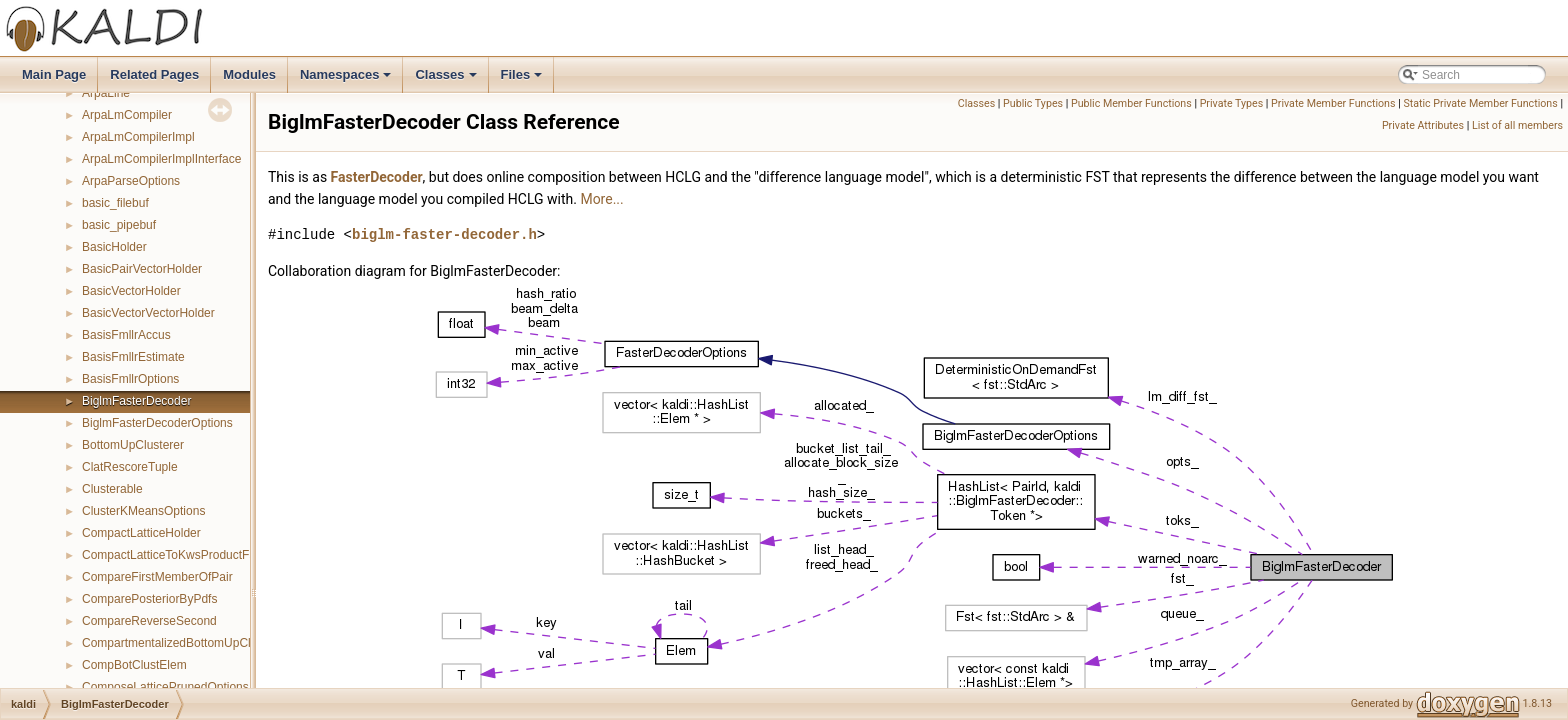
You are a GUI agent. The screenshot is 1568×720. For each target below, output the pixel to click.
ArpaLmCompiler (127, 115)
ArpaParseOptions (131, 181)
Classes (447, 80)
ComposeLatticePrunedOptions (165, 687)
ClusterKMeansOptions (143, 511)
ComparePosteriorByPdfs (149, 599)
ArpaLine (106, 93)
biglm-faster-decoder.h (444, 234)
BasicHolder (114, 247)
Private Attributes (1423, 125)
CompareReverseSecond (149, 621)
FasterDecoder (377, 177)
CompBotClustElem (134, 665)
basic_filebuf (115, 203)
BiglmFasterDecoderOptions (157, 423)
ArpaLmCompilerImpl (138, 137)
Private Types (1232, 103)
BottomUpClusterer (133, 445)
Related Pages (154, 74)
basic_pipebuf (119, 225)
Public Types (1033, 103)
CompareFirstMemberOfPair (157, 577)
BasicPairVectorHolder (142, 269)
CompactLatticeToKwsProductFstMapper (190, 555)
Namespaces (347, 80)
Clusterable (112, 489)
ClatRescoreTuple (130, 467)
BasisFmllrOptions (130, 379)
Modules (249, 74)
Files (523, 80)
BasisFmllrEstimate (133, 357)
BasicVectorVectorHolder (148, 313)
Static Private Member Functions (1480, 103)
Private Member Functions (1333, 103)
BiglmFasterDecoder (136, 401)
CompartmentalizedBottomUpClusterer (185, 643)
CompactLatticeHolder (141, 533)
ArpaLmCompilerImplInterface (161, 159)
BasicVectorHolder (131, 291)
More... (601, 199)
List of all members (1517, 125)
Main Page (54, 74)
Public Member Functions (1131, 103)
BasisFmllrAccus (126, 335)
